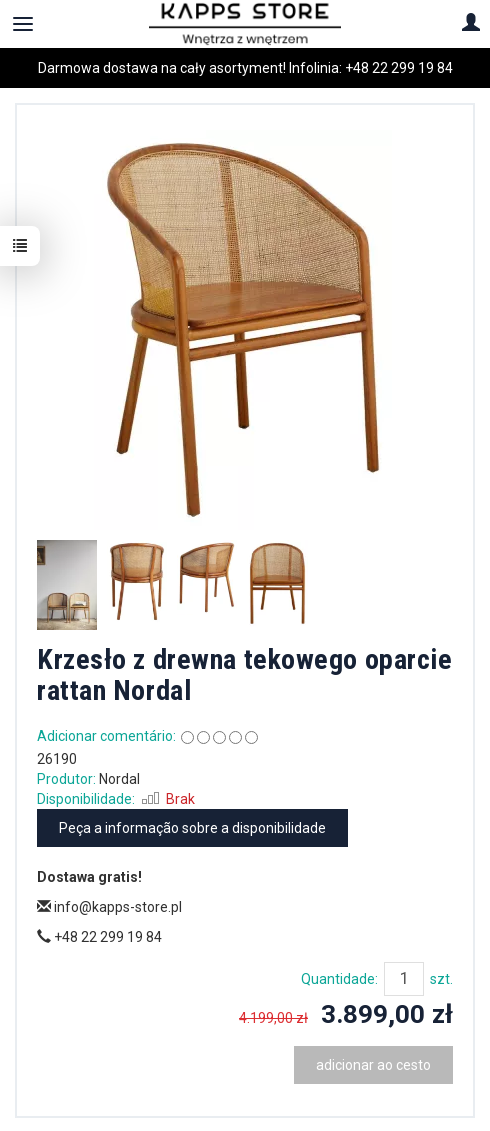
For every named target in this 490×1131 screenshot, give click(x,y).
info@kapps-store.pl (109, 907)
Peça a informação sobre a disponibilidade (192, 828)
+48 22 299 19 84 (399, 68)
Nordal (119, 779)
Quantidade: (339, 979)
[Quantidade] (404, 979)
